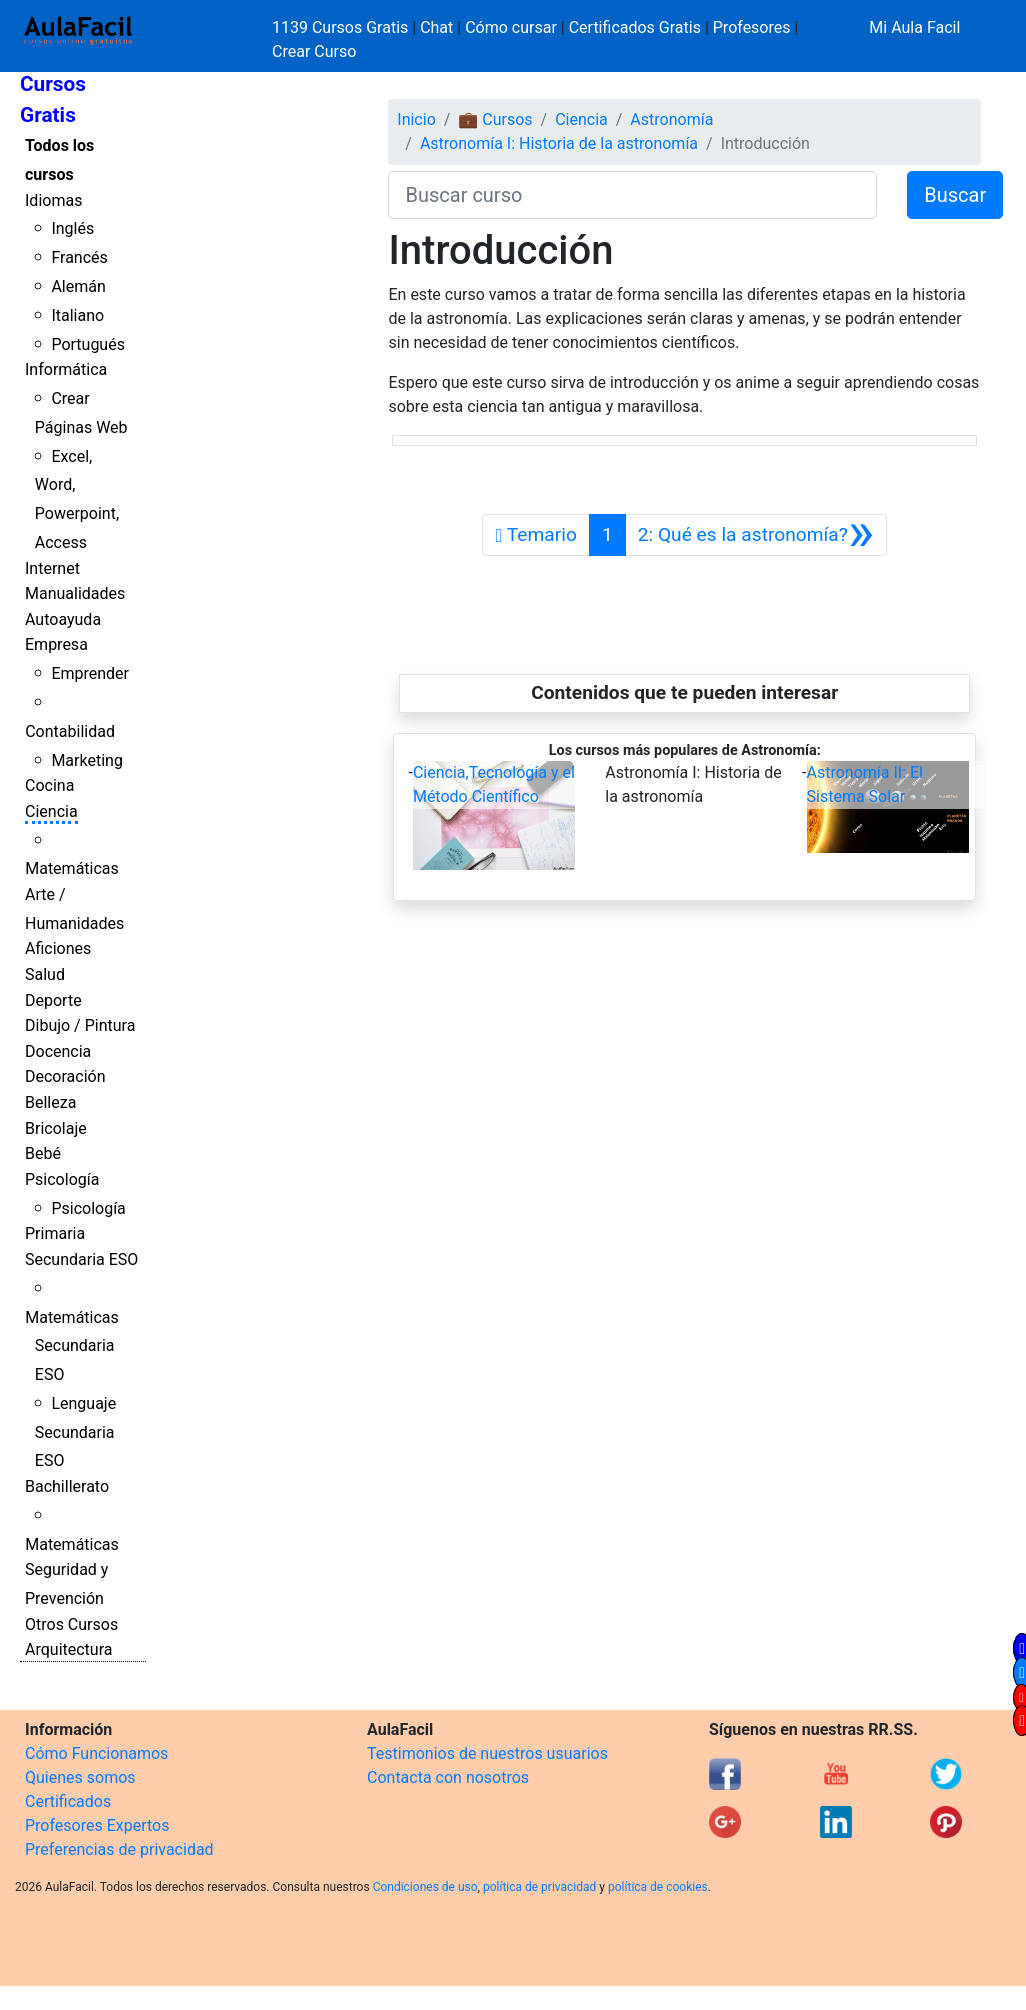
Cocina (49, 785)
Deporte (53, 1000)
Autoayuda (63, 619)
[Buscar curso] (632, 195)
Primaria (55, 1233)
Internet (52, 568)
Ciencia (51, 811)
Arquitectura (68, 1649)
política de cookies (658, 1887)
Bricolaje (56, 1128)
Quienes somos (80, 1777)
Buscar (955, 195)
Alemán (78, 286)
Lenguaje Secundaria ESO (75, 1432)
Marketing (86, 760)
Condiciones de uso (425, 1887)
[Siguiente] (756, 535)
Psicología (62, 1179)
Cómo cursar (511, 27)
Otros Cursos (71, 1624)
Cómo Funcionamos (96, 1753)
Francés (79, 257)
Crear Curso (314, 51)
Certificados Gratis (635, 27)
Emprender (90, 673)
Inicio (416, 119)
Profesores (752, 27)
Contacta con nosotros (448, 1777)
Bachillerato (67, 1486)
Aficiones (58, 948)
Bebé (43, 1153)
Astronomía (671, 119)
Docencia (58, 1051)
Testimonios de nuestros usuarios (487, 1753)
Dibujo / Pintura (80, 1025)
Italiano (77, 315)
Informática (66, 369)
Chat (436, 27)
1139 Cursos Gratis (342, 27)
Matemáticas (72, 868)
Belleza (50, 1102)
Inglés (72, 228)
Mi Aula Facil (914, 27)
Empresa (56, 644)
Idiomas (53, 200)
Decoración (65, 1076)
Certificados (68, 1801)
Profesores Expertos (97, 1825)
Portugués (88, 344)
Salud (45, 974)
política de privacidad (539, 1887)
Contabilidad (70, 731)
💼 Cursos (495, 119)
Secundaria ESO (81, 1259)
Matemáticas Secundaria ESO (72, 1346)
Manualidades (75, 593)
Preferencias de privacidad (119, 1849)
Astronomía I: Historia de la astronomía (559, 143)
